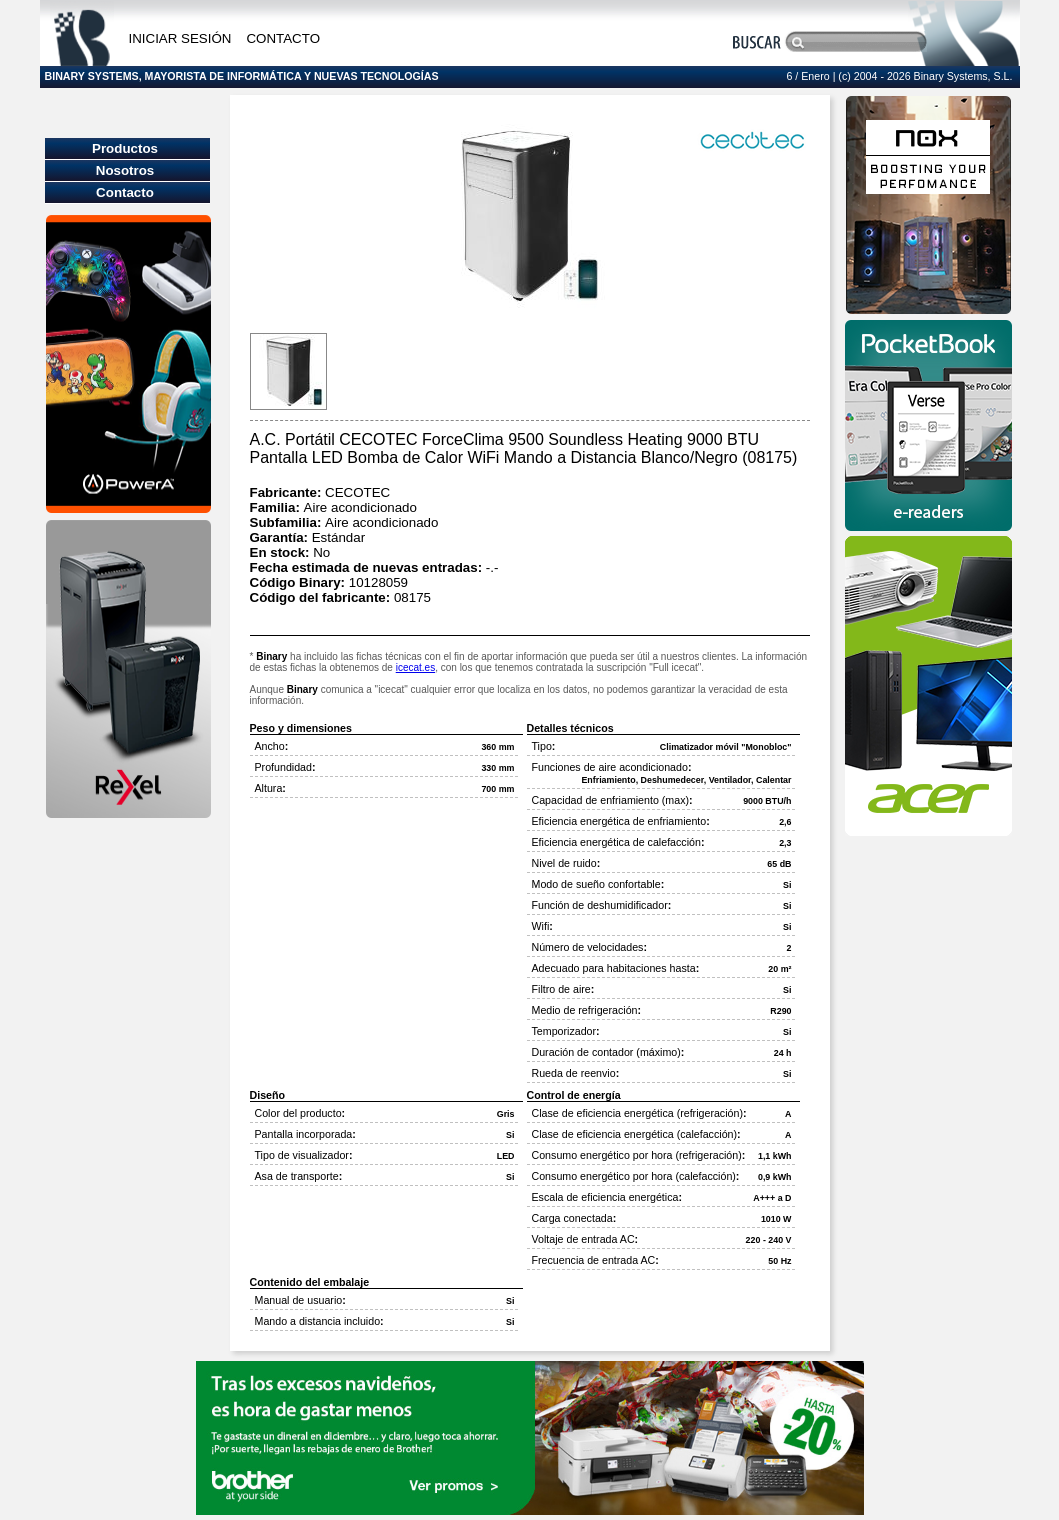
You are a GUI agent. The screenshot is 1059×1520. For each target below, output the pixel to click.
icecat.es (415, 667)
